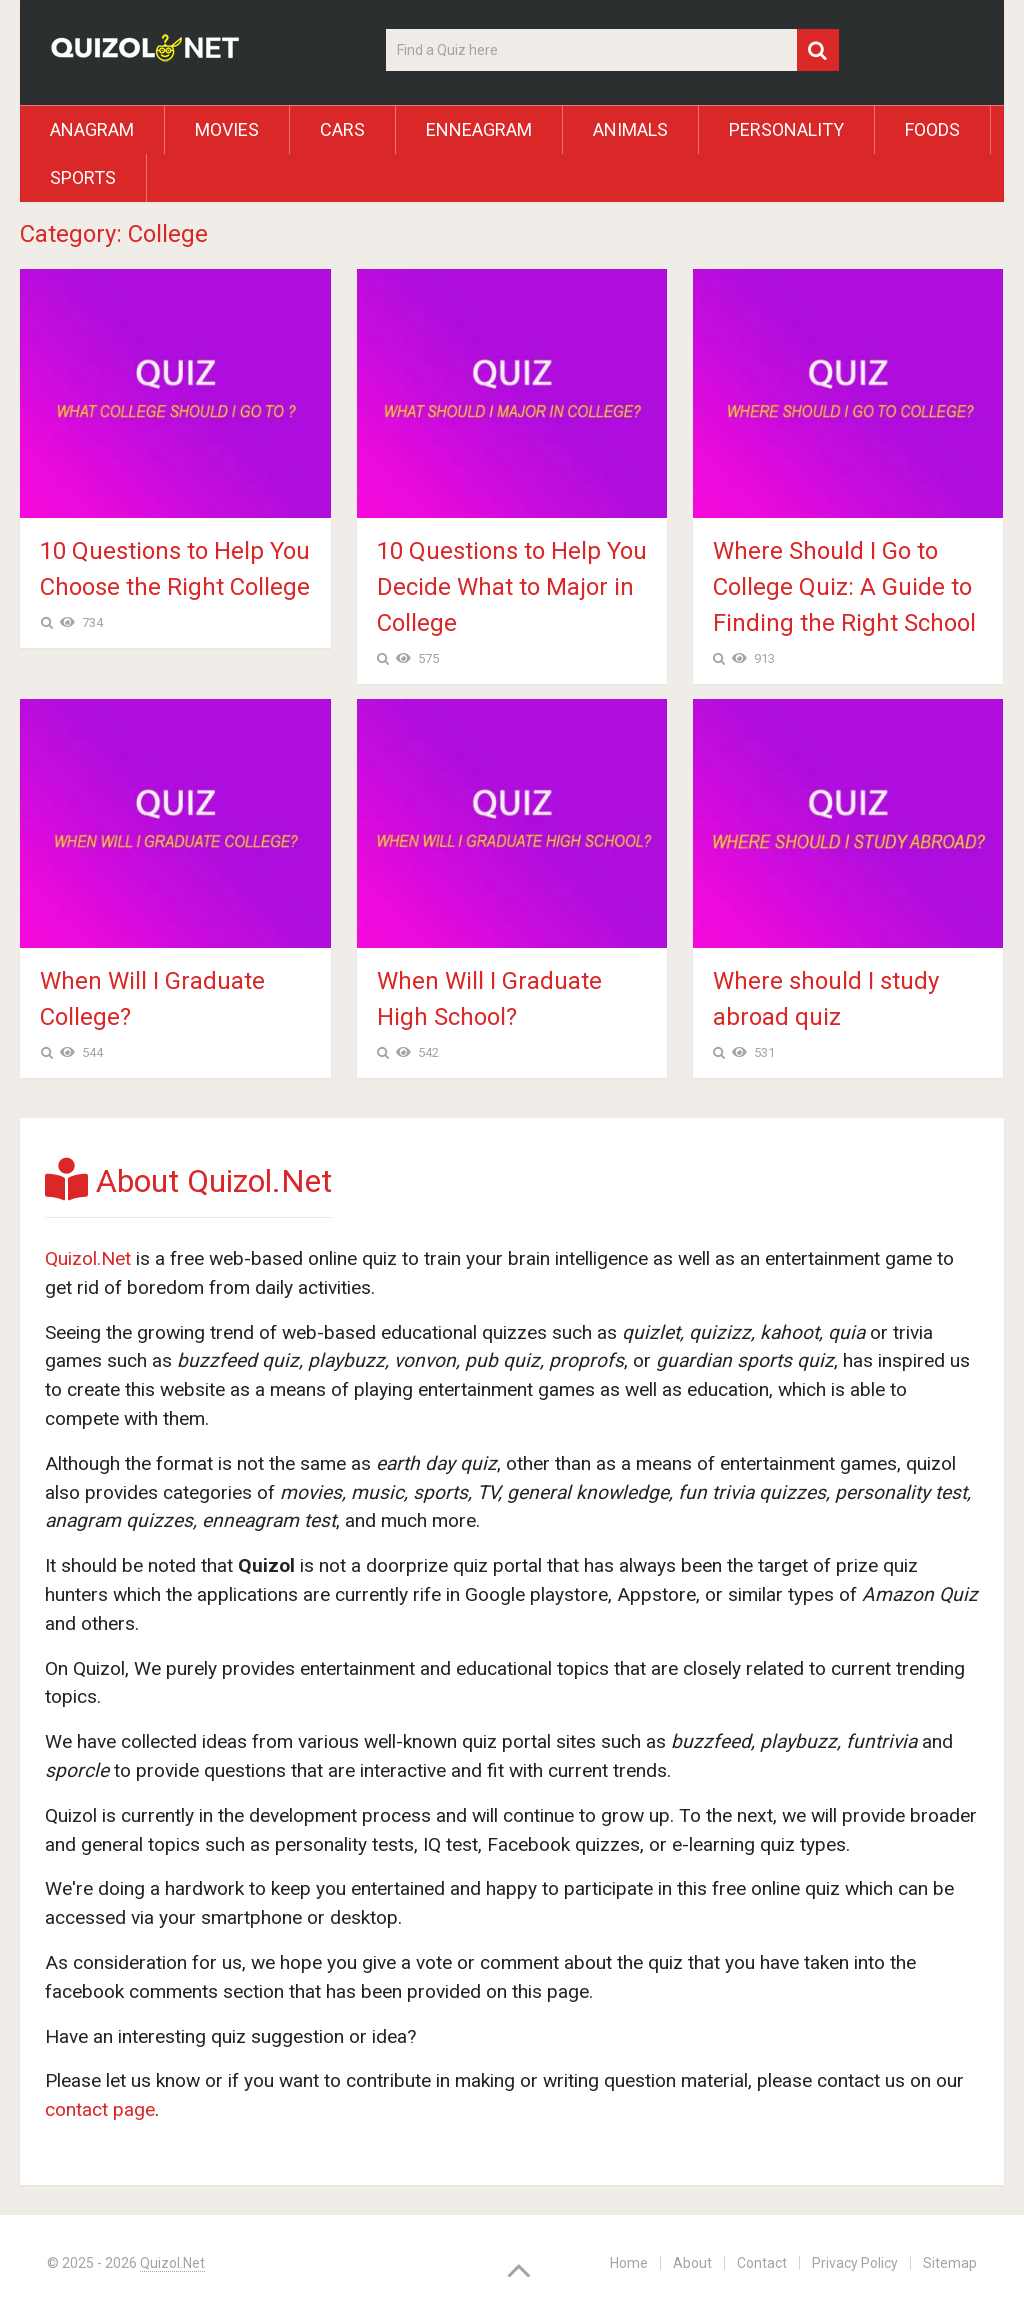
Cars (342, 129)
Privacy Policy (855, 2263)
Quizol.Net (88, 1258)
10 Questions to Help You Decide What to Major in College (512, 587)
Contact (762, 2263)
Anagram (92, 129)
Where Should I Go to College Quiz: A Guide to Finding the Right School (844, 587)
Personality (786, 129)
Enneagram (479, 129)
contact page (100, 2109)
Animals (630, 129)
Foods (932, 129)
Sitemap (950, 2263)
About (692, 2263)
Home (629, 2263)
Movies (227, 129)
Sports (83, 177)
